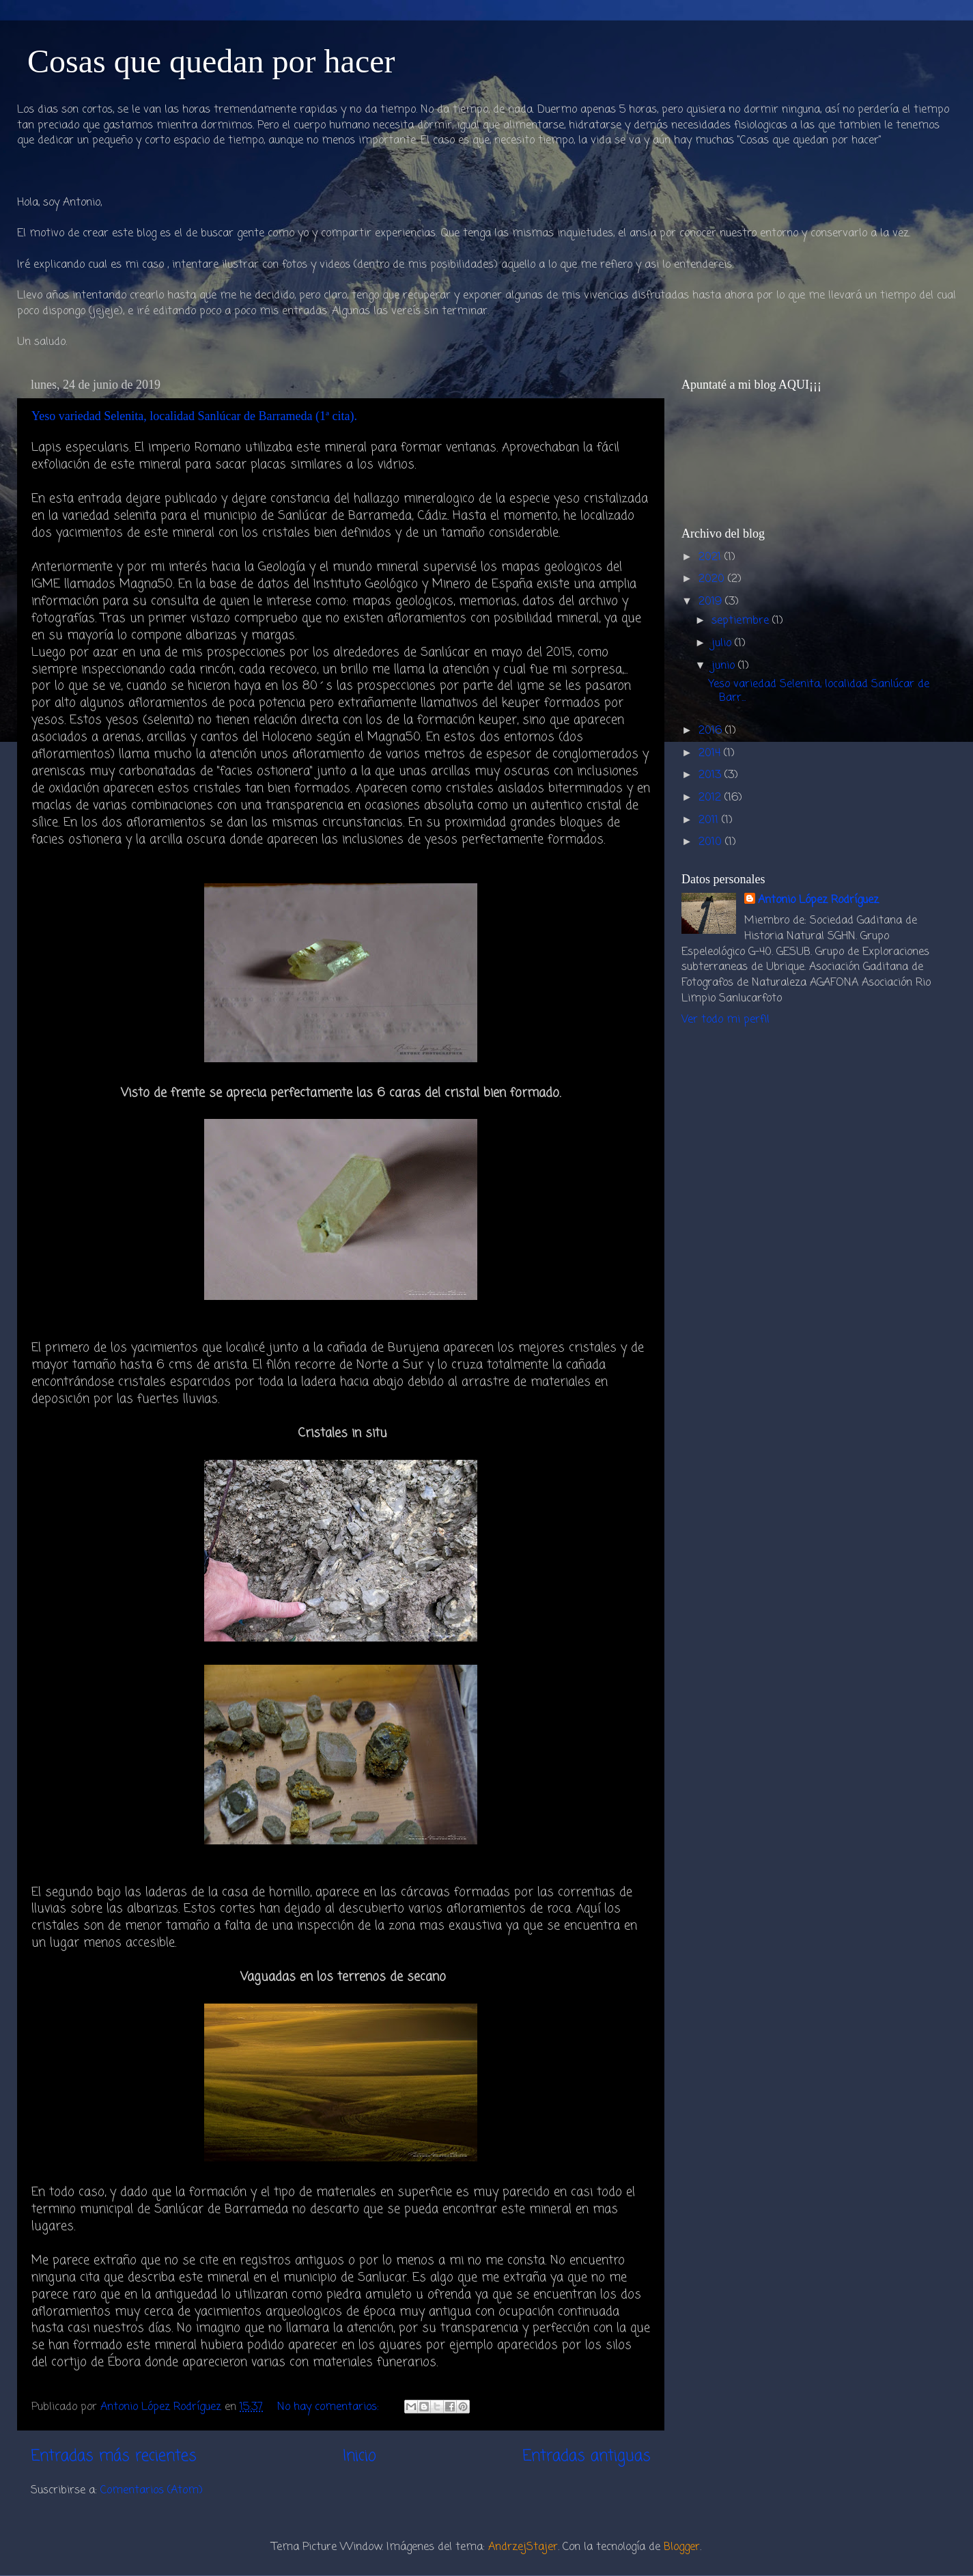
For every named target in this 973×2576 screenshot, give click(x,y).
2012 (711, 797)
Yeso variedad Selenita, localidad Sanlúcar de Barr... (819, 691)
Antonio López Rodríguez (818, 901)
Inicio (359, 2456)
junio (724, 665)
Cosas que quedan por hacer (211, 61)
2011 (710, 820)
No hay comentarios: (329, 2406)
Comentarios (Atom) (151, 2490)
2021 (711, 557)
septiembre (741, 620)
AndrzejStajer (523, 2547)
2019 (712, 601)
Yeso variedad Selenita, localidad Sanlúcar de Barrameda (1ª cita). (194, 416)
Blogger (682, 2547)
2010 (712, 841)
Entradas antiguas (586, 2456)
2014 (711, 753)
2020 (713, 578)
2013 (711, 775)
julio (723, 643)
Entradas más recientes (114, 2456)
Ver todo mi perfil (725, 1019)
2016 (712, 730)
